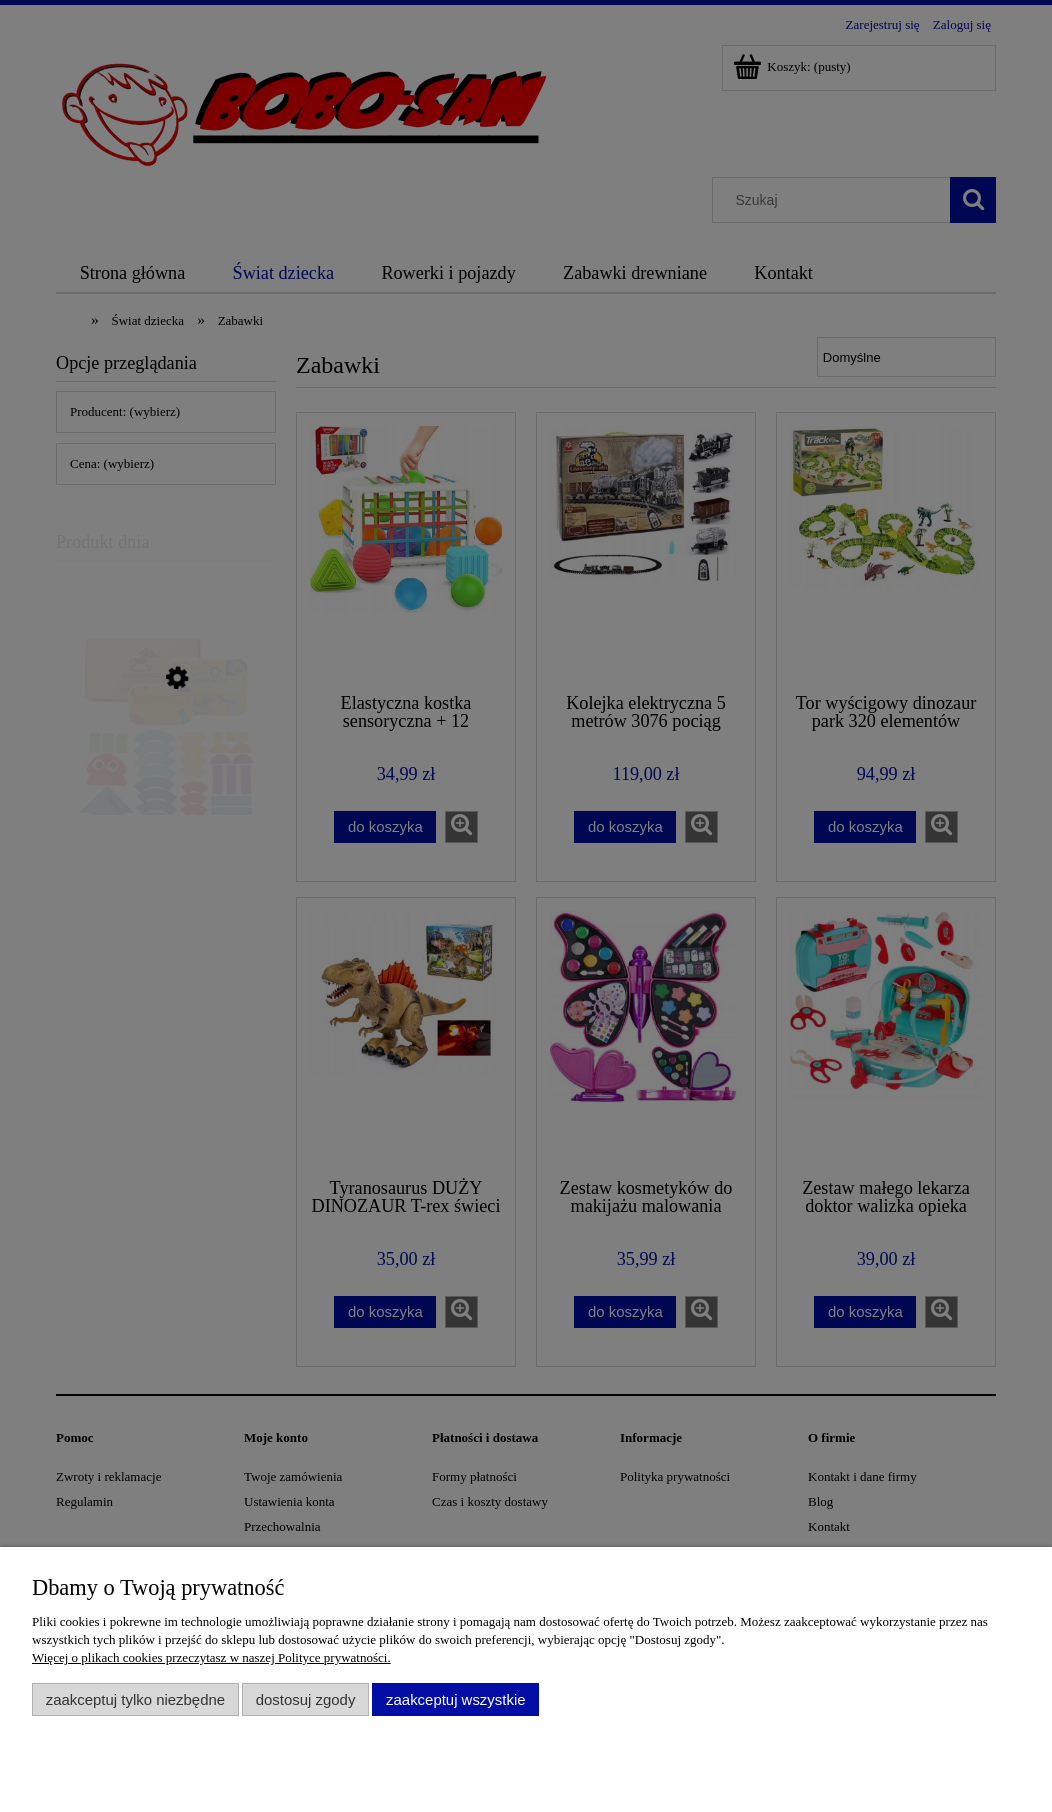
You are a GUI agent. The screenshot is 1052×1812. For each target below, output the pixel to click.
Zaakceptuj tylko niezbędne (135, 1699)
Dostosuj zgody (306, 1699)
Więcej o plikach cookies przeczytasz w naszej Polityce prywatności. (211, 1657)
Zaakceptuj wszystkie (455, 1699)
